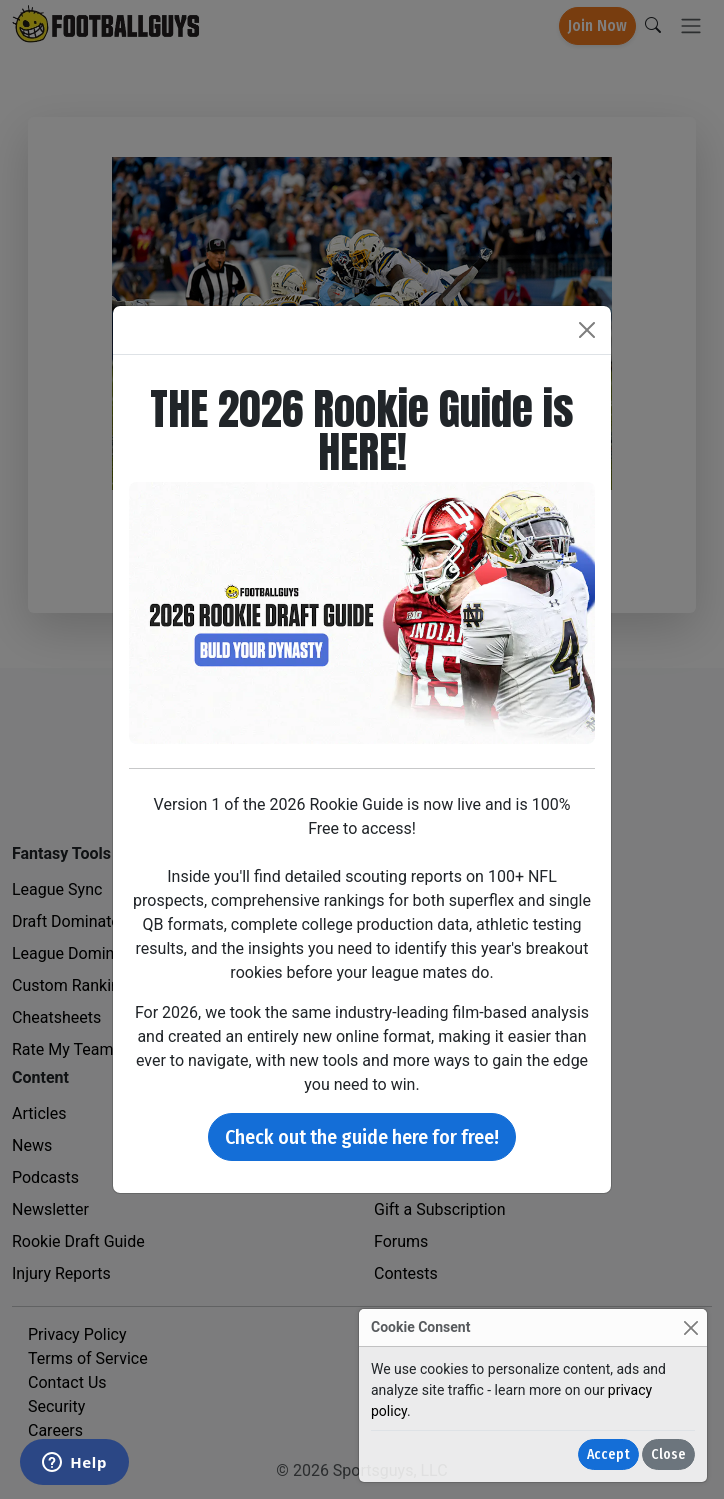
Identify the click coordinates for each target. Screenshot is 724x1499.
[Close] (690, 1327)
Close (668, 1454)
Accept (608, 1454)
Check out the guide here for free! (362, 1137)
